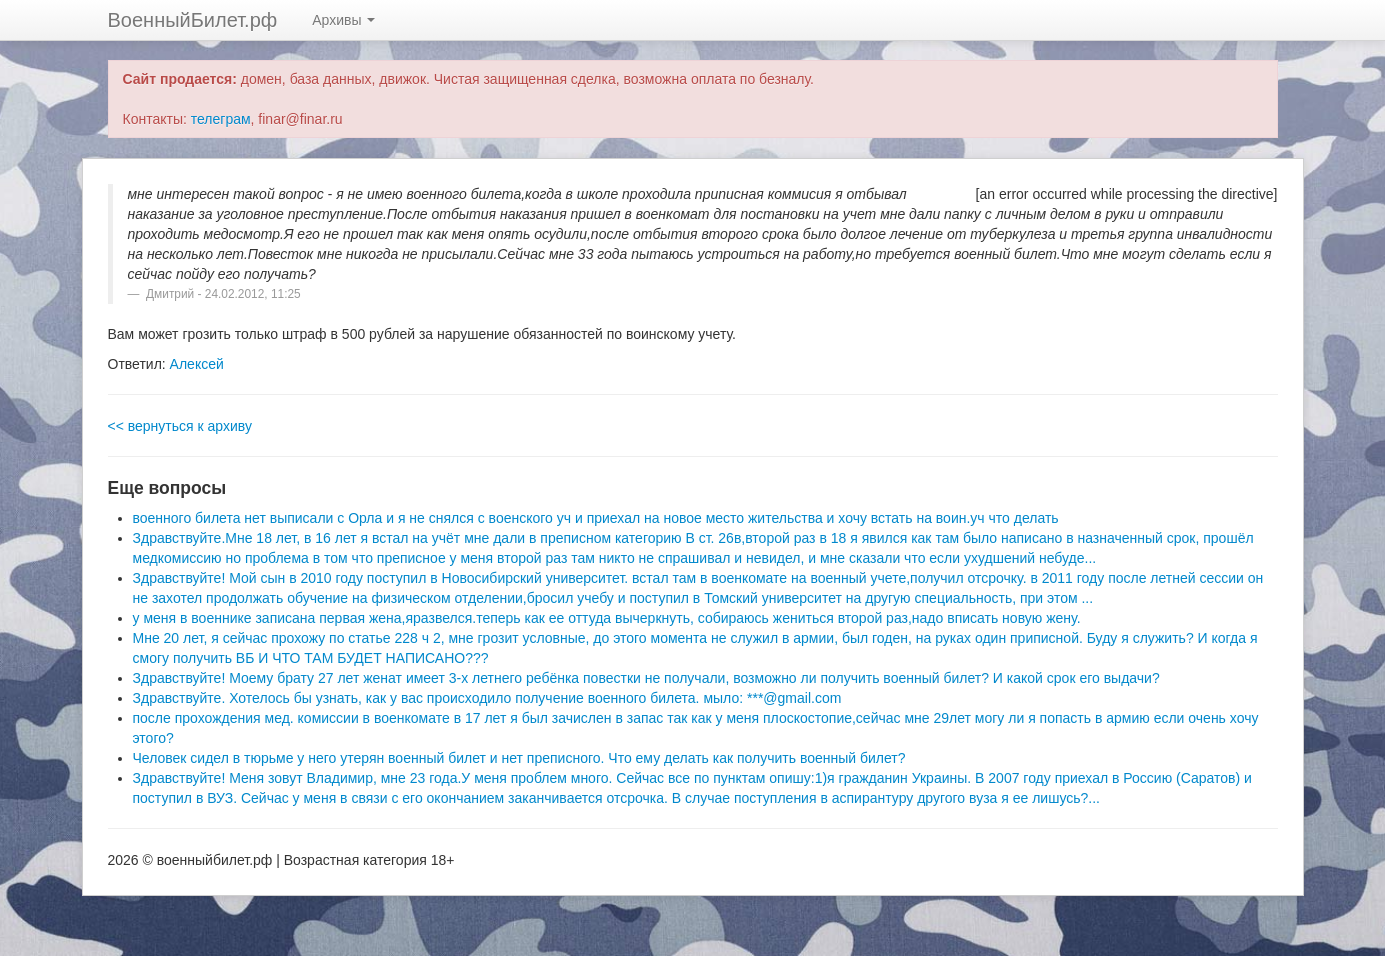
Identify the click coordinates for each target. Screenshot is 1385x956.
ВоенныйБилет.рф (193, 20)
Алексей (197, 364)
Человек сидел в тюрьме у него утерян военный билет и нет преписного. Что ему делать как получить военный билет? (519, 758)
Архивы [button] (343, 20)
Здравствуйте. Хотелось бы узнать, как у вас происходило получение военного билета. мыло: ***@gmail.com (487, 698)
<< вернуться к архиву (180, 426)
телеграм (221, 119)
